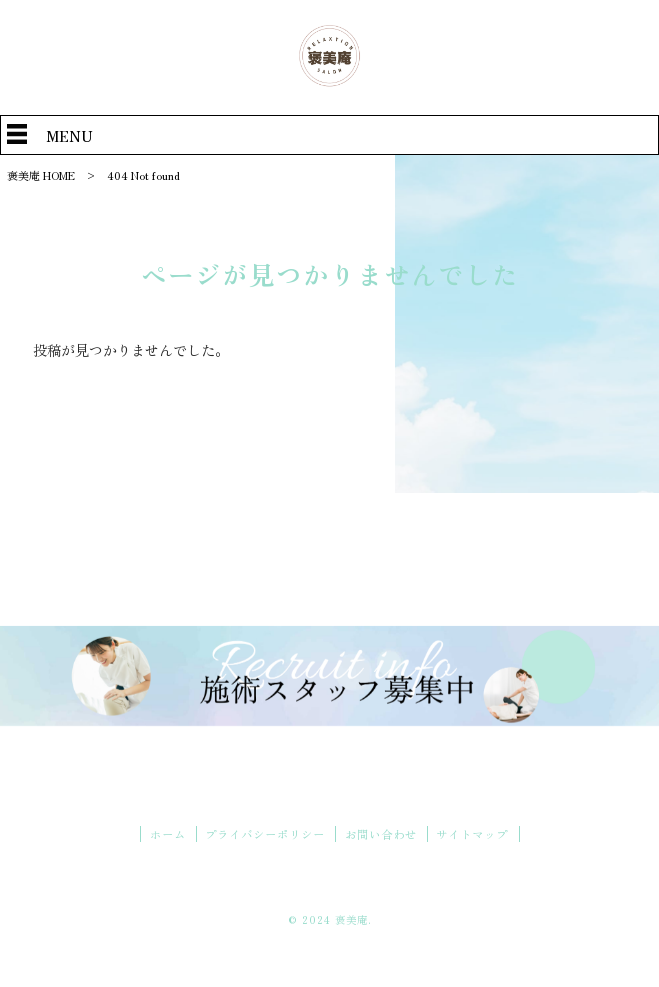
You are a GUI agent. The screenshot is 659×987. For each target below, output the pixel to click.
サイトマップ (472, 834)
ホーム (168, 834)
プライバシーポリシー (265, 834)
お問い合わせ (381, 834)
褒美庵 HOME (41, 175)
